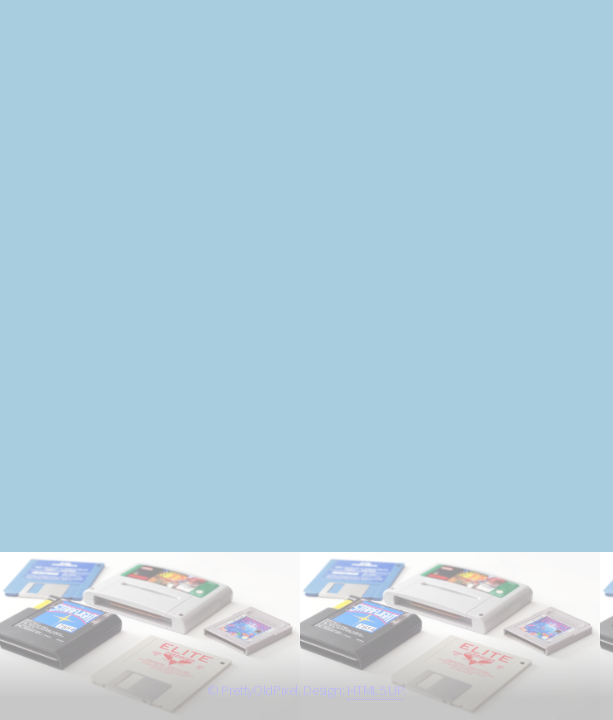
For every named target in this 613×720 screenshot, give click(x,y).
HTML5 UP (375, 690)
